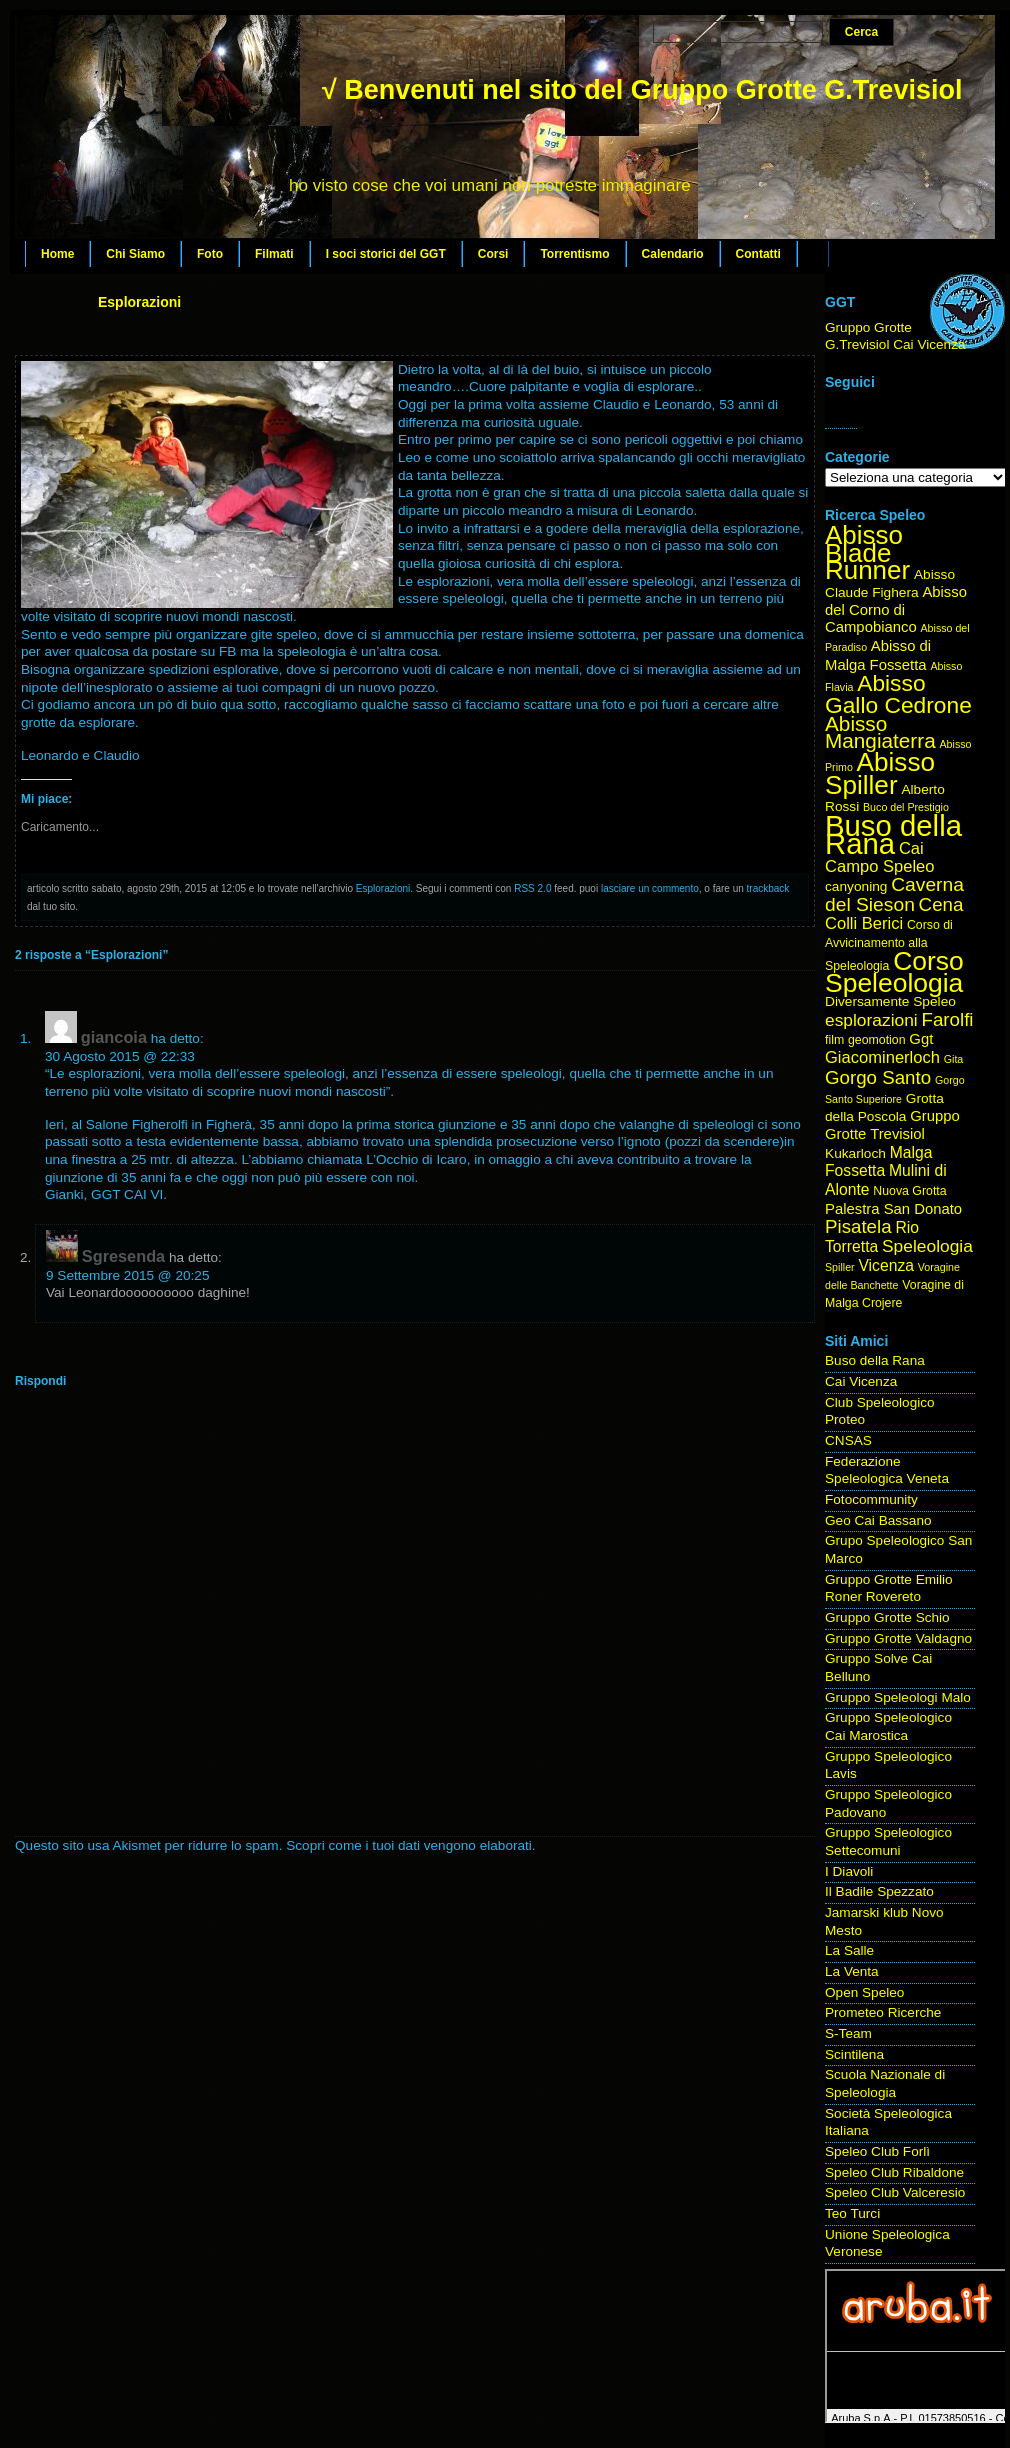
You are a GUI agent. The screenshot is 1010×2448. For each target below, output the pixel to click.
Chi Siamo (135, 254)
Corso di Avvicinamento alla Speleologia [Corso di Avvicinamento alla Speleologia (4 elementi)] (889, 945)
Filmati (274, 254)
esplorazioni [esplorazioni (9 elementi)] (871, 1020)
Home (57, 254)
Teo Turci (852, 2213)
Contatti (758, 254)
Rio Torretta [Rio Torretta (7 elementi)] (872, 1237)
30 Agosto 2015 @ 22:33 (120, 1056)
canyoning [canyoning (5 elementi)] (856, 886)
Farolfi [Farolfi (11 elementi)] (948, 1019)
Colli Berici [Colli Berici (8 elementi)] (864, 923)
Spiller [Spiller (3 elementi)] (840, 1267)
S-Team (848, 2033)
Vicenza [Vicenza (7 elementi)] (886, 1265)
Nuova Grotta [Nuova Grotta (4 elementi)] (909, 1191)
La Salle (849, 1950)
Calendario (673, 254)
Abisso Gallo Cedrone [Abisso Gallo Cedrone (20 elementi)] (898, 694)
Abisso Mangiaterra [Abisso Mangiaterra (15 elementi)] (880, 732)
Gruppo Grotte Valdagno (898, 1638)
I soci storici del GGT (386, 254)
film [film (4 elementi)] (834, 1040)
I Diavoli (849, 1871)
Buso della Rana (875, 1360)
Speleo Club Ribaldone (894, 2172)
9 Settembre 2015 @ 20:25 (127, 1275)
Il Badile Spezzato (879, 1891)
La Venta (852, 1971)
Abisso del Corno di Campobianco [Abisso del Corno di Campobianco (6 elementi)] (896, 609)
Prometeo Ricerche (883, 2012)
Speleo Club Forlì (877, 2151)
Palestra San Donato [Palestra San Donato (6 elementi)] (893, 1209)
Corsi (493, 254)
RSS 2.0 (532, 888)
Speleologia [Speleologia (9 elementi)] (927, 1246)
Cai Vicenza (861, 1381)
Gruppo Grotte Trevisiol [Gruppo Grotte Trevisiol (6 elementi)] (892, 1125)
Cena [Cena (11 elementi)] (941, 904)
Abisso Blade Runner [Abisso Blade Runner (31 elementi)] (867, 552)
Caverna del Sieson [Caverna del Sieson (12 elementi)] (894, 894)
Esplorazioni (139, 302)
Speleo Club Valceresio (895, 2192)
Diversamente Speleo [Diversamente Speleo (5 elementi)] (890, 1001)
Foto (210, 254)
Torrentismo (574, 254)
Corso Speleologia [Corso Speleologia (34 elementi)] (894, 972)
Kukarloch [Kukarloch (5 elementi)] (855, 1153)
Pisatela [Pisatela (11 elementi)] (858, 1226)
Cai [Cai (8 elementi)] (911, 848)
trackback (768, 888)
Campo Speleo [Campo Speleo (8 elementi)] (879, 866)
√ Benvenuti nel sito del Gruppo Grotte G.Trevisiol (642, 90)
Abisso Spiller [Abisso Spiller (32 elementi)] (880, 773)
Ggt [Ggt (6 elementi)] (921, 1039)
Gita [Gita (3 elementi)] (954, 1059)
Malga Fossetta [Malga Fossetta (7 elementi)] (878, 1162)
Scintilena (854, 2054)
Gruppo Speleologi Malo (898, 1697)
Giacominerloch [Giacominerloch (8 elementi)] (882, 1057)
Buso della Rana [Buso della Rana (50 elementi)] (893, 834)
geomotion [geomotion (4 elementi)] (877, 1040)
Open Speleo (864, 1992)
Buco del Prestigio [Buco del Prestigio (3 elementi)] (906, 807)
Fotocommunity (871, 1499)
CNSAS (848, 1440)
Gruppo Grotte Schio (887, 1617)
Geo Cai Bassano (878, 1520)
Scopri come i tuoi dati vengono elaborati (409, 1845)
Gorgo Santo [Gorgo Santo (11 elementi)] (878, 1077)
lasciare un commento (650, 888)
